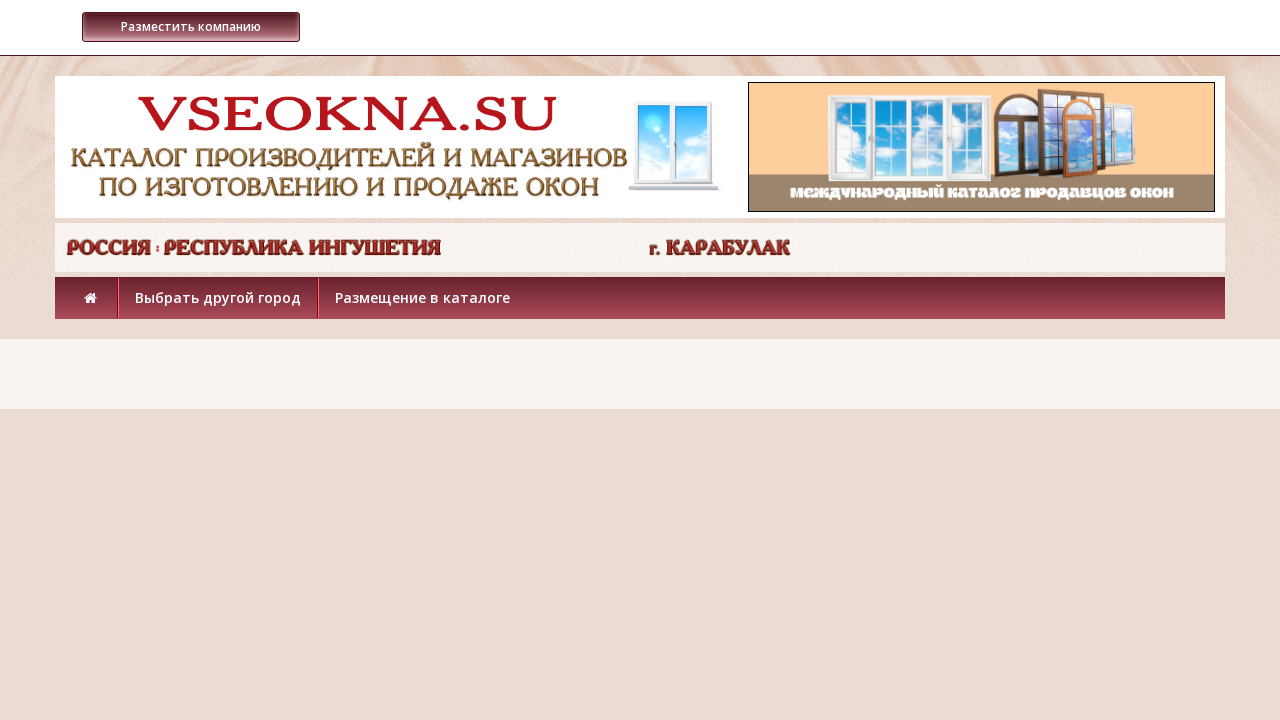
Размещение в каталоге (422, 297)
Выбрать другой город (218, 297)
